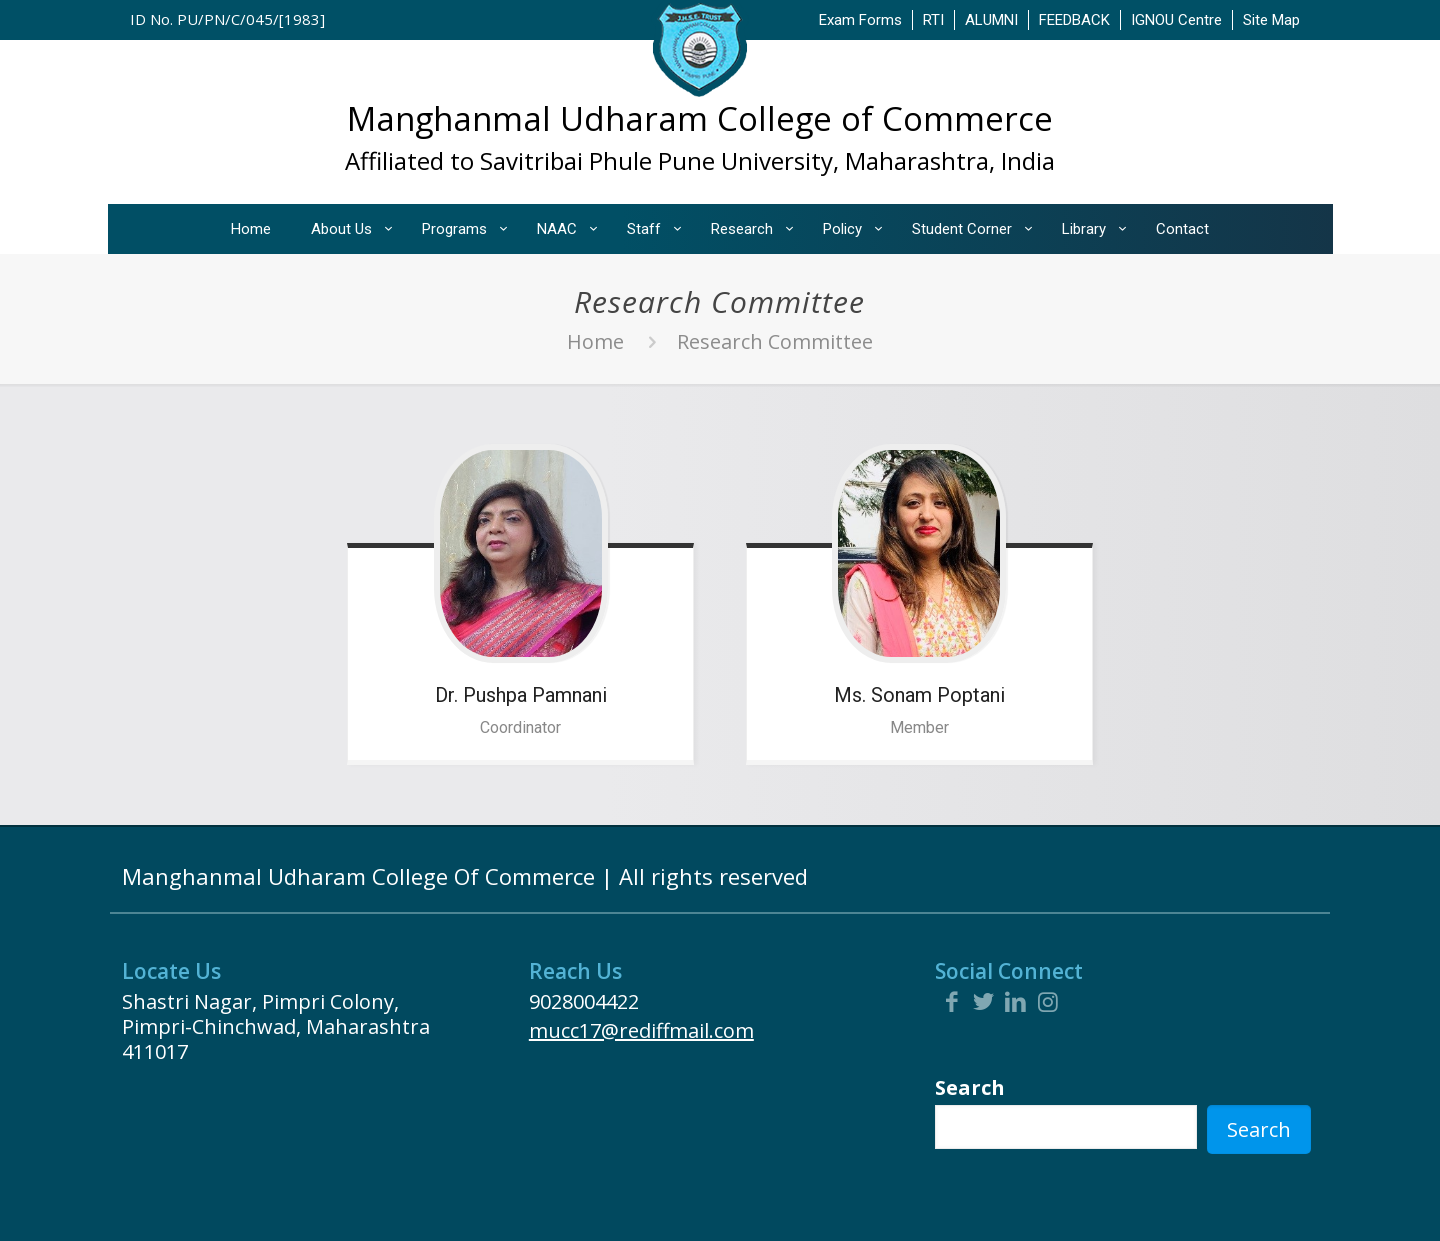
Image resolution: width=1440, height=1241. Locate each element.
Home (595, 341)
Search (970, 1087)
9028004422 (584, 1001)
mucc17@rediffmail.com (641, 1030)
